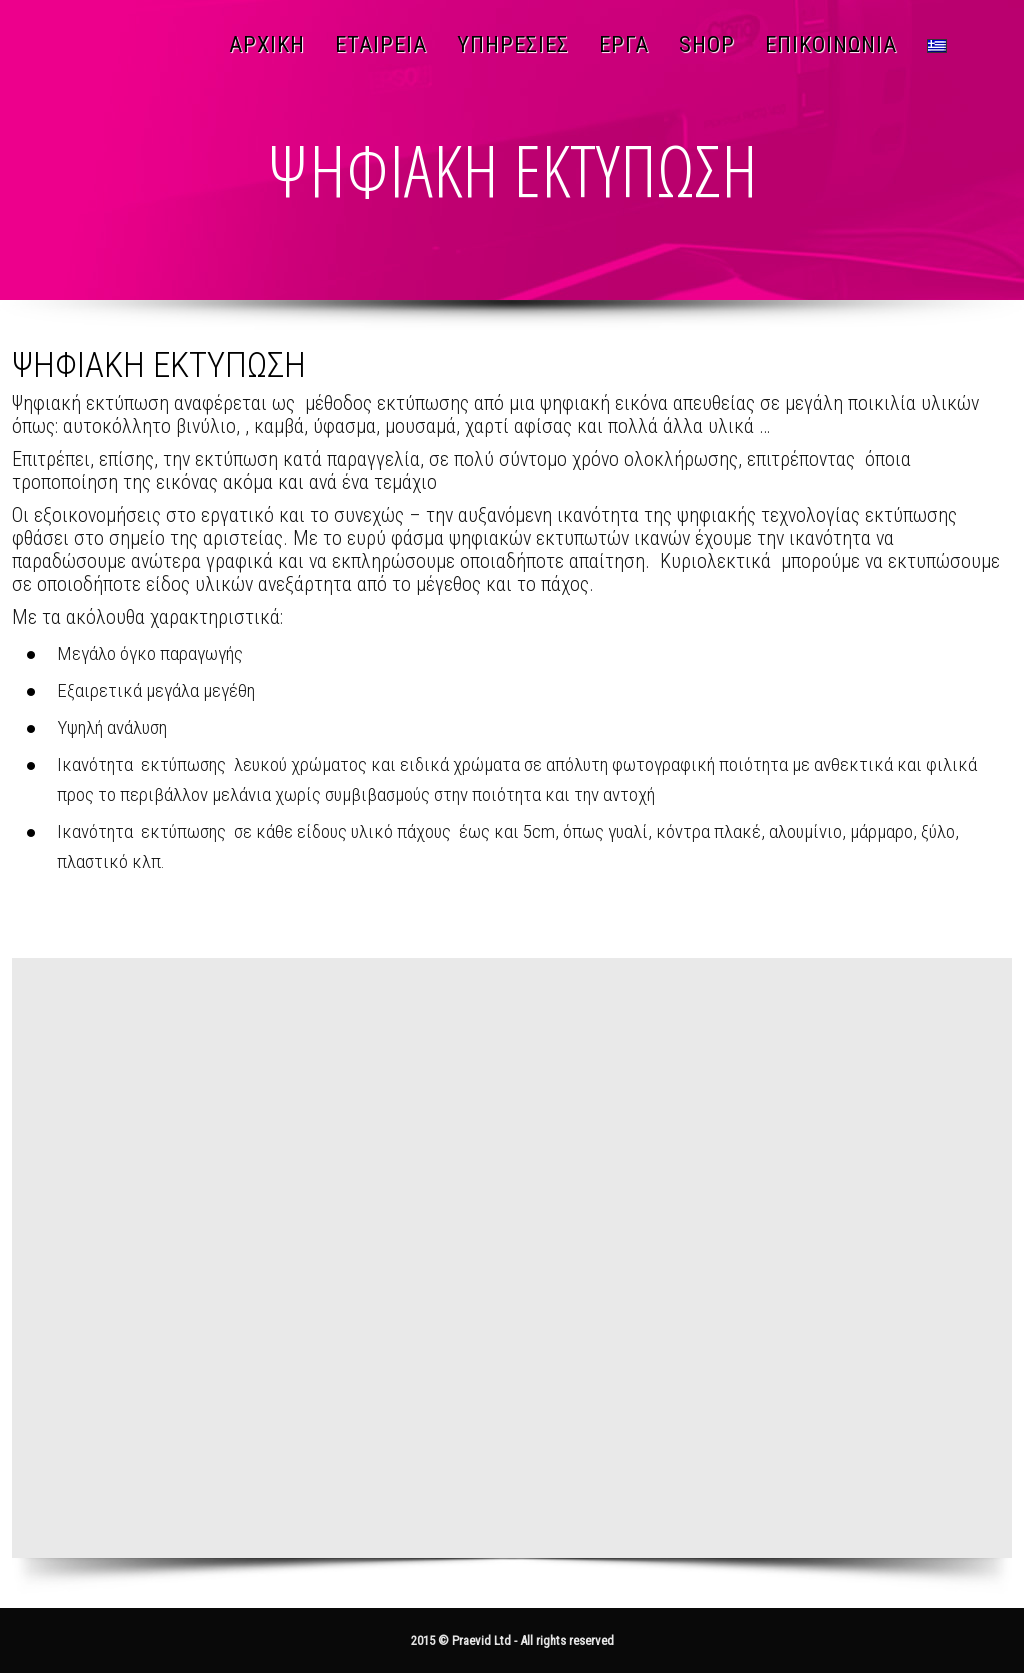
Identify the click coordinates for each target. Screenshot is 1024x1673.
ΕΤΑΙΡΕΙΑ (381, 44)
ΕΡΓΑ (624, 44)
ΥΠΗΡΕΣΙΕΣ (513, 44)
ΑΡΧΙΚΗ (267, 44)
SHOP (707, 44)
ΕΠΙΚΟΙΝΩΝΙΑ (831, 44)
